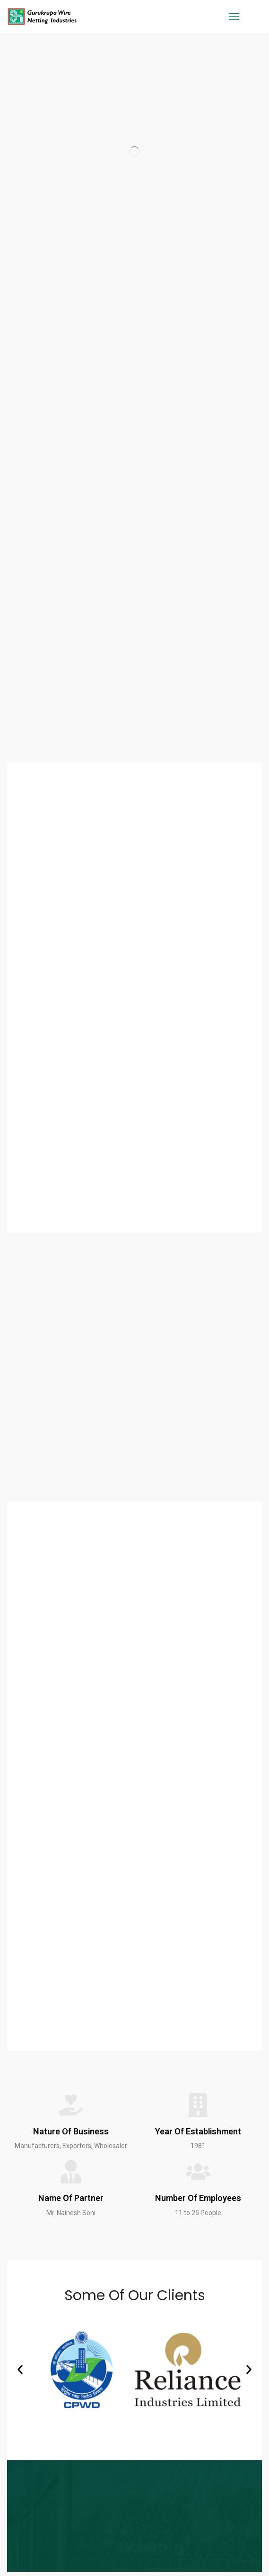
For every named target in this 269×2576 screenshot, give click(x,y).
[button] (20, 2370)
